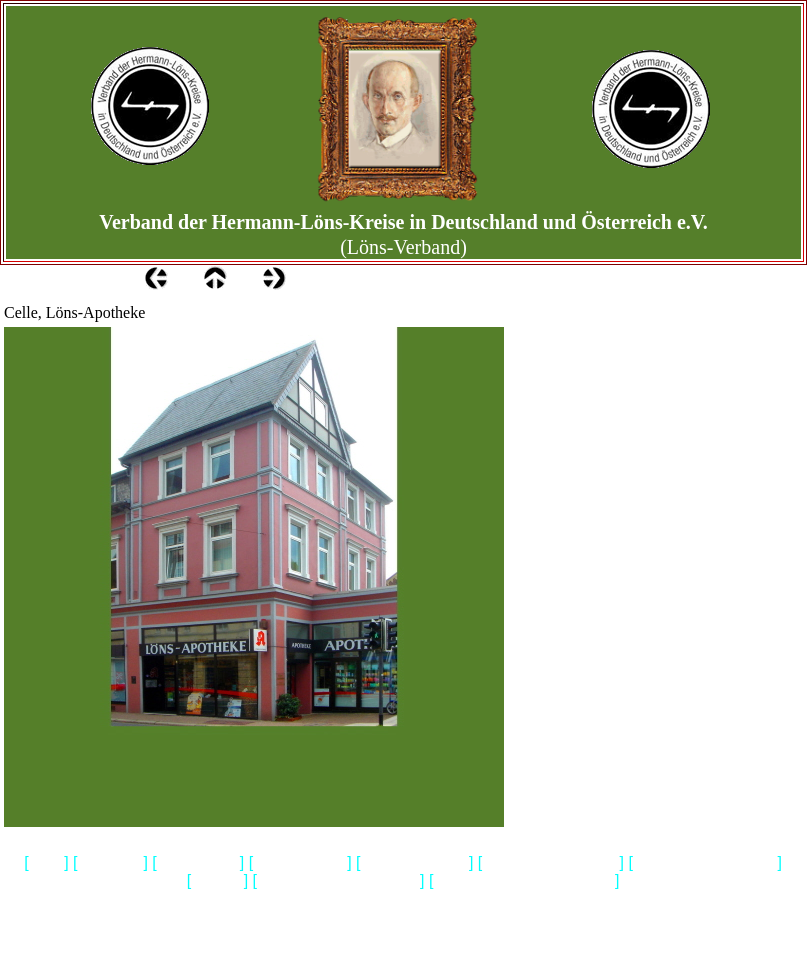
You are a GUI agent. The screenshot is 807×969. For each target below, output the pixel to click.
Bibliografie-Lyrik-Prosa (550, 863)
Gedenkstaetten (300, 863)
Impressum (111, 863)
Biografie (217, 881)
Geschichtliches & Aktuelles (338, 881)
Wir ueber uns (198, 863)
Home (47, 863)
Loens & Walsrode (415, 863)
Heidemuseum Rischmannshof (524, 881)
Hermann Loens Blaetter (705, 863)
